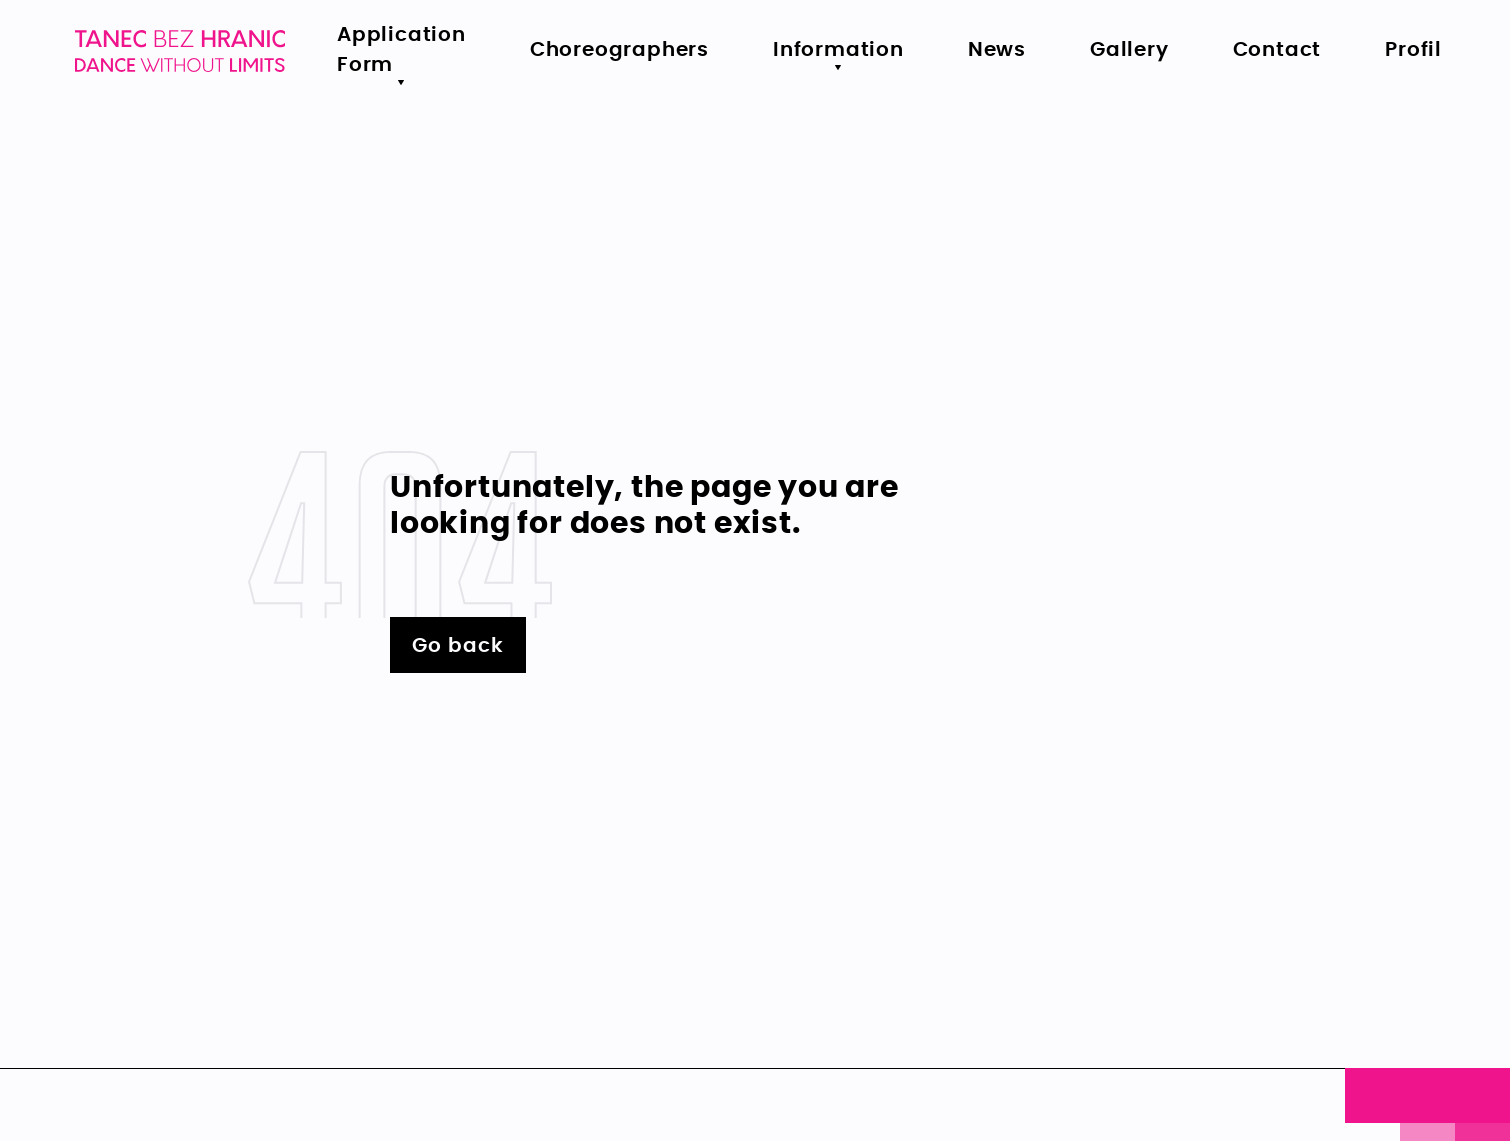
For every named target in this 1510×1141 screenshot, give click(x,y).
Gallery (1129, 50)
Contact (1277, 50)
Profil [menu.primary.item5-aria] (1413, 50)
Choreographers (619, 50)
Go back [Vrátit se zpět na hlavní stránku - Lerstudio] (458, 646)
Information (838, 50)
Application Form (401, 50)
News (997, 50)
